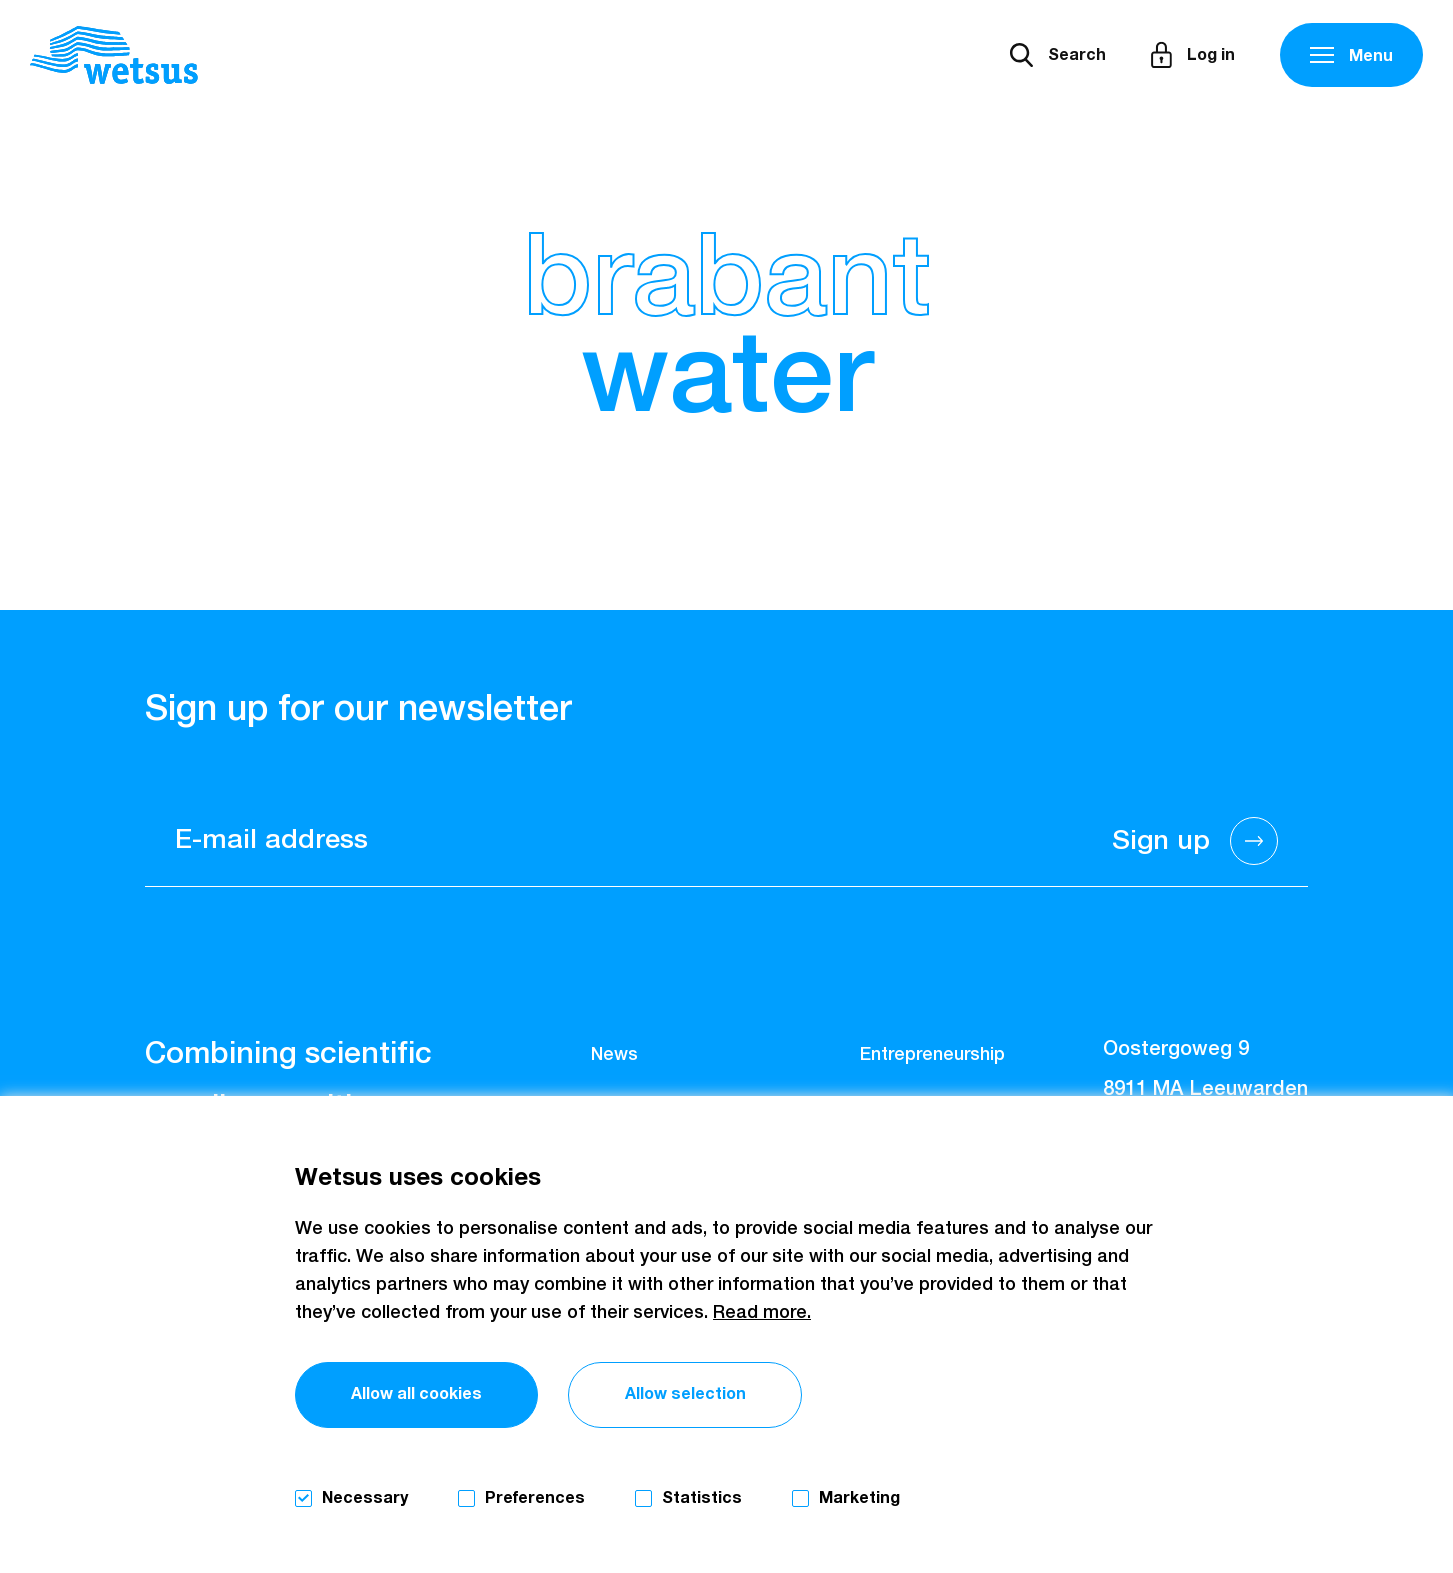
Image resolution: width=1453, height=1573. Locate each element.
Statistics (702, 1498)
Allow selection (685, 1394)
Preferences (535, 1498)
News (614, 1055)
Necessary (365, 1498)
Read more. (762, 1313)
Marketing (859, 1498)
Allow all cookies (416, 1394)
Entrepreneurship (932, 1055)
